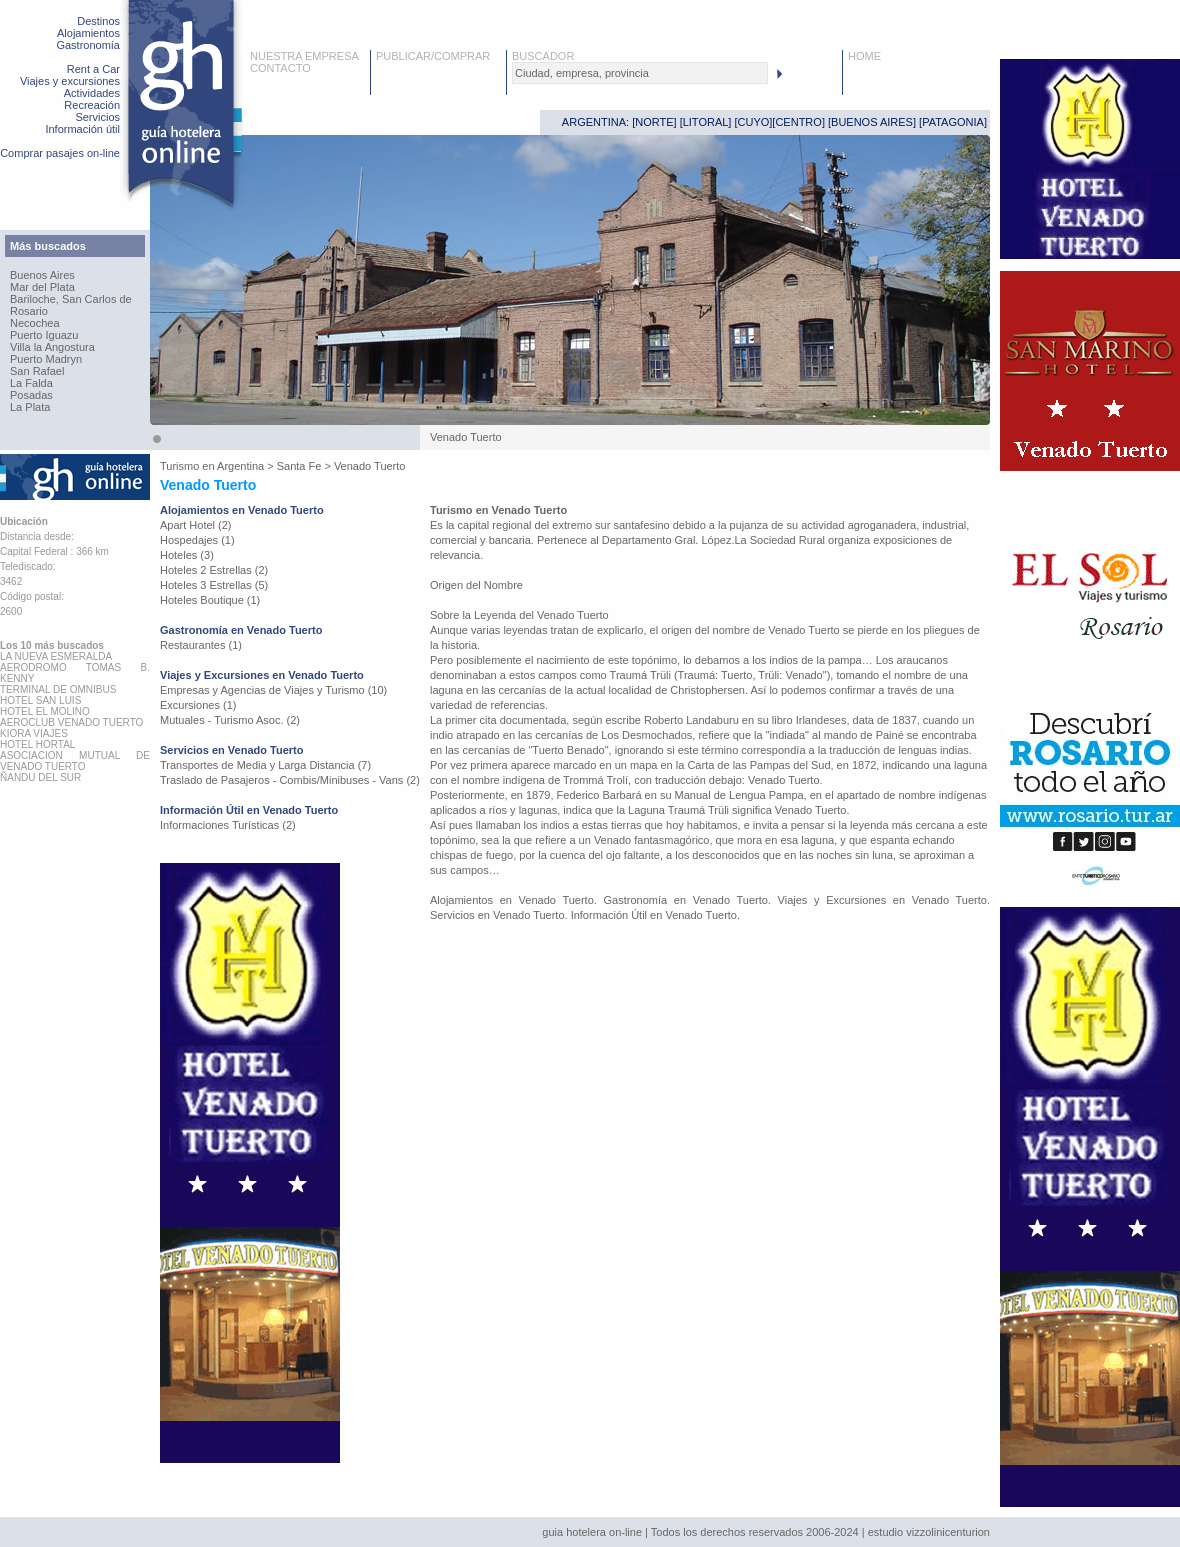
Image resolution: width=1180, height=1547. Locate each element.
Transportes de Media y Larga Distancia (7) (265, 765)
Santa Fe (299, 466)
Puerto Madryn (46, 359)
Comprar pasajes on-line (60, 153)
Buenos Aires (42, 275)
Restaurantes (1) (201, 645)
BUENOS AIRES (872, 122)
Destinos (98, 21)
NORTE (654, 122)
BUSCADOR (543, 56)
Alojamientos (88, 33)
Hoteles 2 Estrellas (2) (214, 570)
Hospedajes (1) (197, 540)
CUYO (754, 122)
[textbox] (640, 73)
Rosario (29, 311)
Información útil (82, 129)
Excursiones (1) (198, 705)
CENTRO (798, 122)
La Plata (30, 407)
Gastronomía (88, 45)
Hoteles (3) (187, 555)
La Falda (31, 383)
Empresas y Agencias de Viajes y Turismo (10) (273, 690)
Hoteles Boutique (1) (210, 600)
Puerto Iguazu (44, 335)
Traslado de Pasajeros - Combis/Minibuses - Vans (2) (290, 780)
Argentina (240, 466)
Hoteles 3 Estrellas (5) (214, 585)
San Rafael (37, 371)
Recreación (92, 105)
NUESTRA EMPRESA (304, 56)
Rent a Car (93, 69)
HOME (864, 56)
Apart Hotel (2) (196, 525)
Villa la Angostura (52, 347)
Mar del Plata (42, 287)
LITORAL (706, 122)
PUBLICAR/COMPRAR (433, 56)
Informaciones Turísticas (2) (228, 825)
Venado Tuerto (370, 466)
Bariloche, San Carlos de (71, 299)
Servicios (97, 117)
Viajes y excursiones (70, 81)
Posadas (31, 395)
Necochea (35, 323)
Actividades (92, 93)
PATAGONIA (953, 122)
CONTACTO (280, 68)
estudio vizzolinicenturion (929, 1532)
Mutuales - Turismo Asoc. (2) (230, 720)
